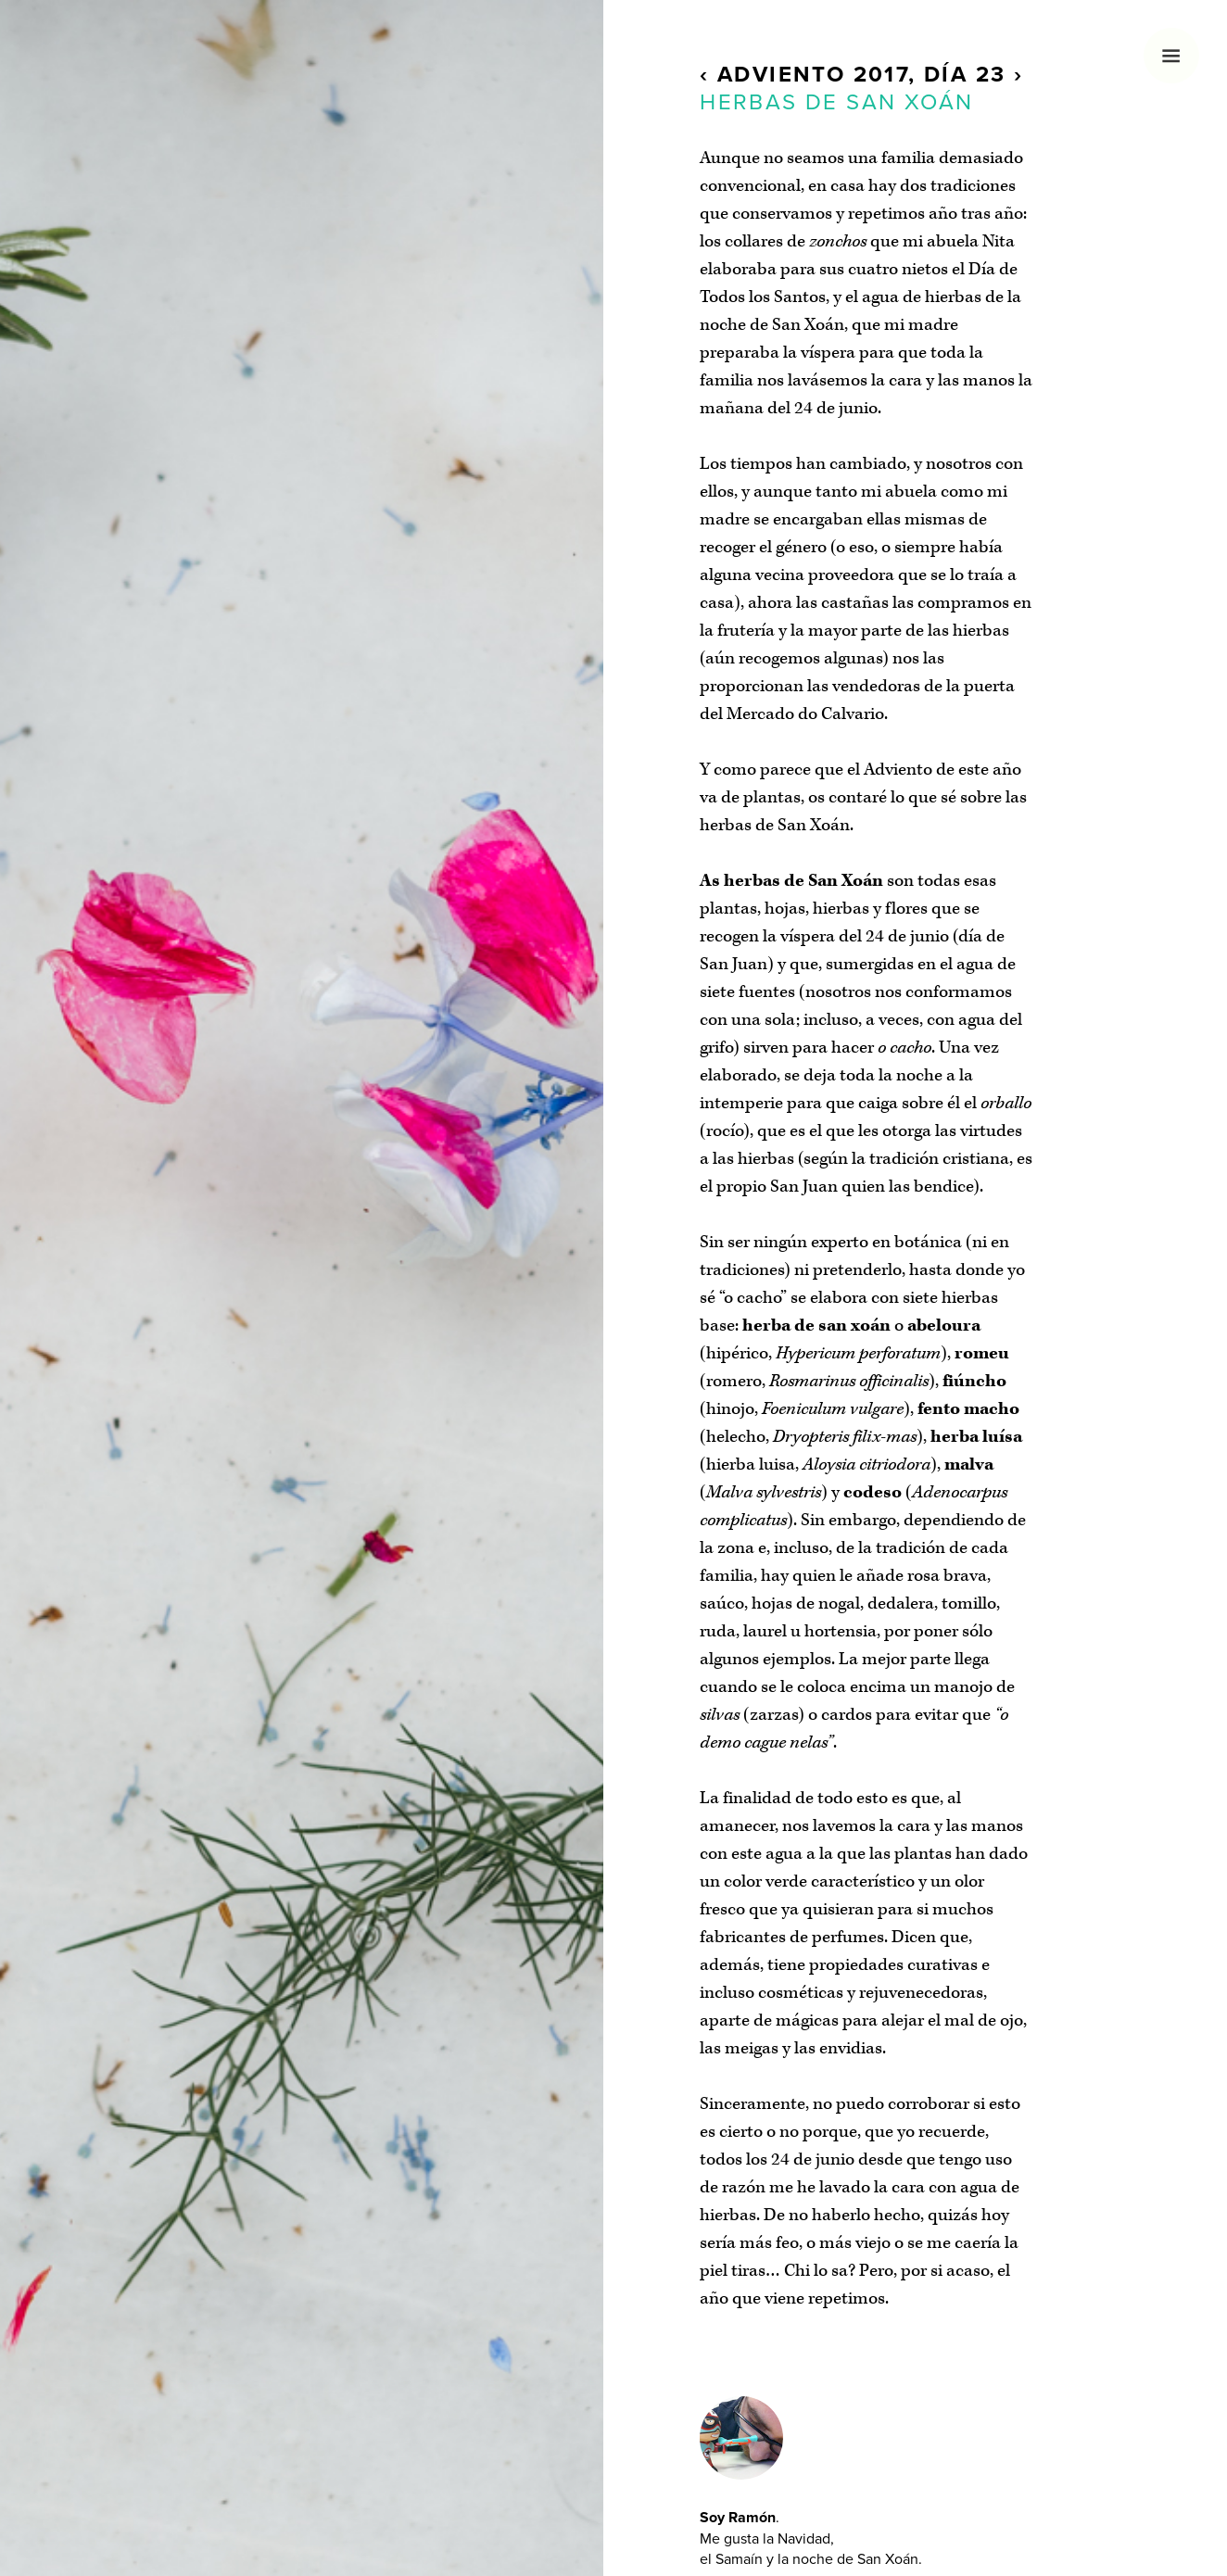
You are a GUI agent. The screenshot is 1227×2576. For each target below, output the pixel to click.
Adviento (781, 74)
